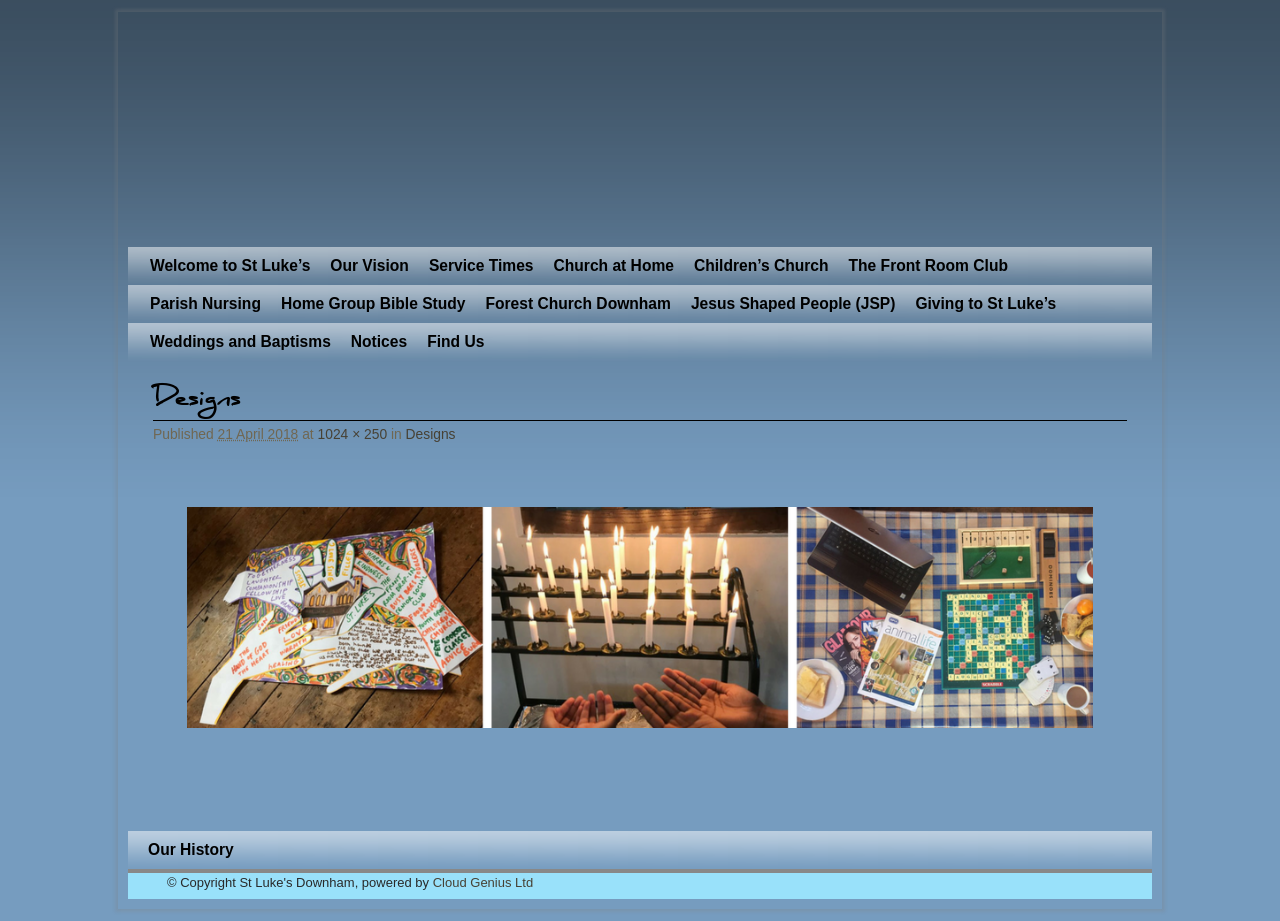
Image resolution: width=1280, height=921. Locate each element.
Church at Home (614, 265)
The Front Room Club (928, 265)
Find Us (455, 341)
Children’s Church (761, 265)
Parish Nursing (205, 303)
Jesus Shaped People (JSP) (793, 303)
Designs (431, 434)
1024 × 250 (353, 434)
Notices (379, 341)
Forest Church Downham (577, 303)
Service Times (481, 265)
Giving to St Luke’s (985, 303)
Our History (191, 849)
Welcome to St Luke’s (230, 265)
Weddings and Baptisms (240, 341)
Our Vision (369, 265)
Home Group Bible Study (373, 303)
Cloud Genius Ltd (483, 882)
